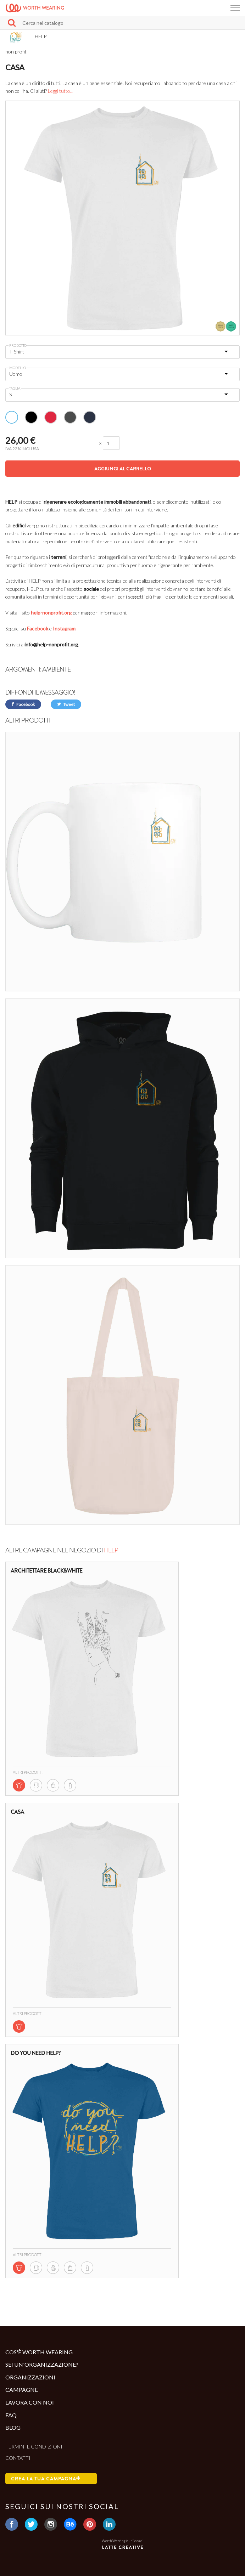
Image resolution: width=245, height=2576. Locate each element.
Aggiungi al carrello (122, 468)
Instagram (64, 628)
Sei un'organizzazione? (41, 2364)
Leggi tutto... (60, 91)
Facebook (37, 628)
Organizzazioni (30, 2377)
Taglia (14, 388)
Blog (13, 2427)
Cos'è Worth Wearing (39, 2352)
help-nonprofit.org (51, 613)
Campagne (21, 2389)
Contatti (17, 2458)
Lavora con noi (29, 2402)
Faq (11, 2415)
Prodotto (18, 345)
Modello (17, 368)
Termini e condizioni (33, 2447)
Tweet (66, 704)
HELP (111, 1550)
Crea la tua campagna (45, 2478)
